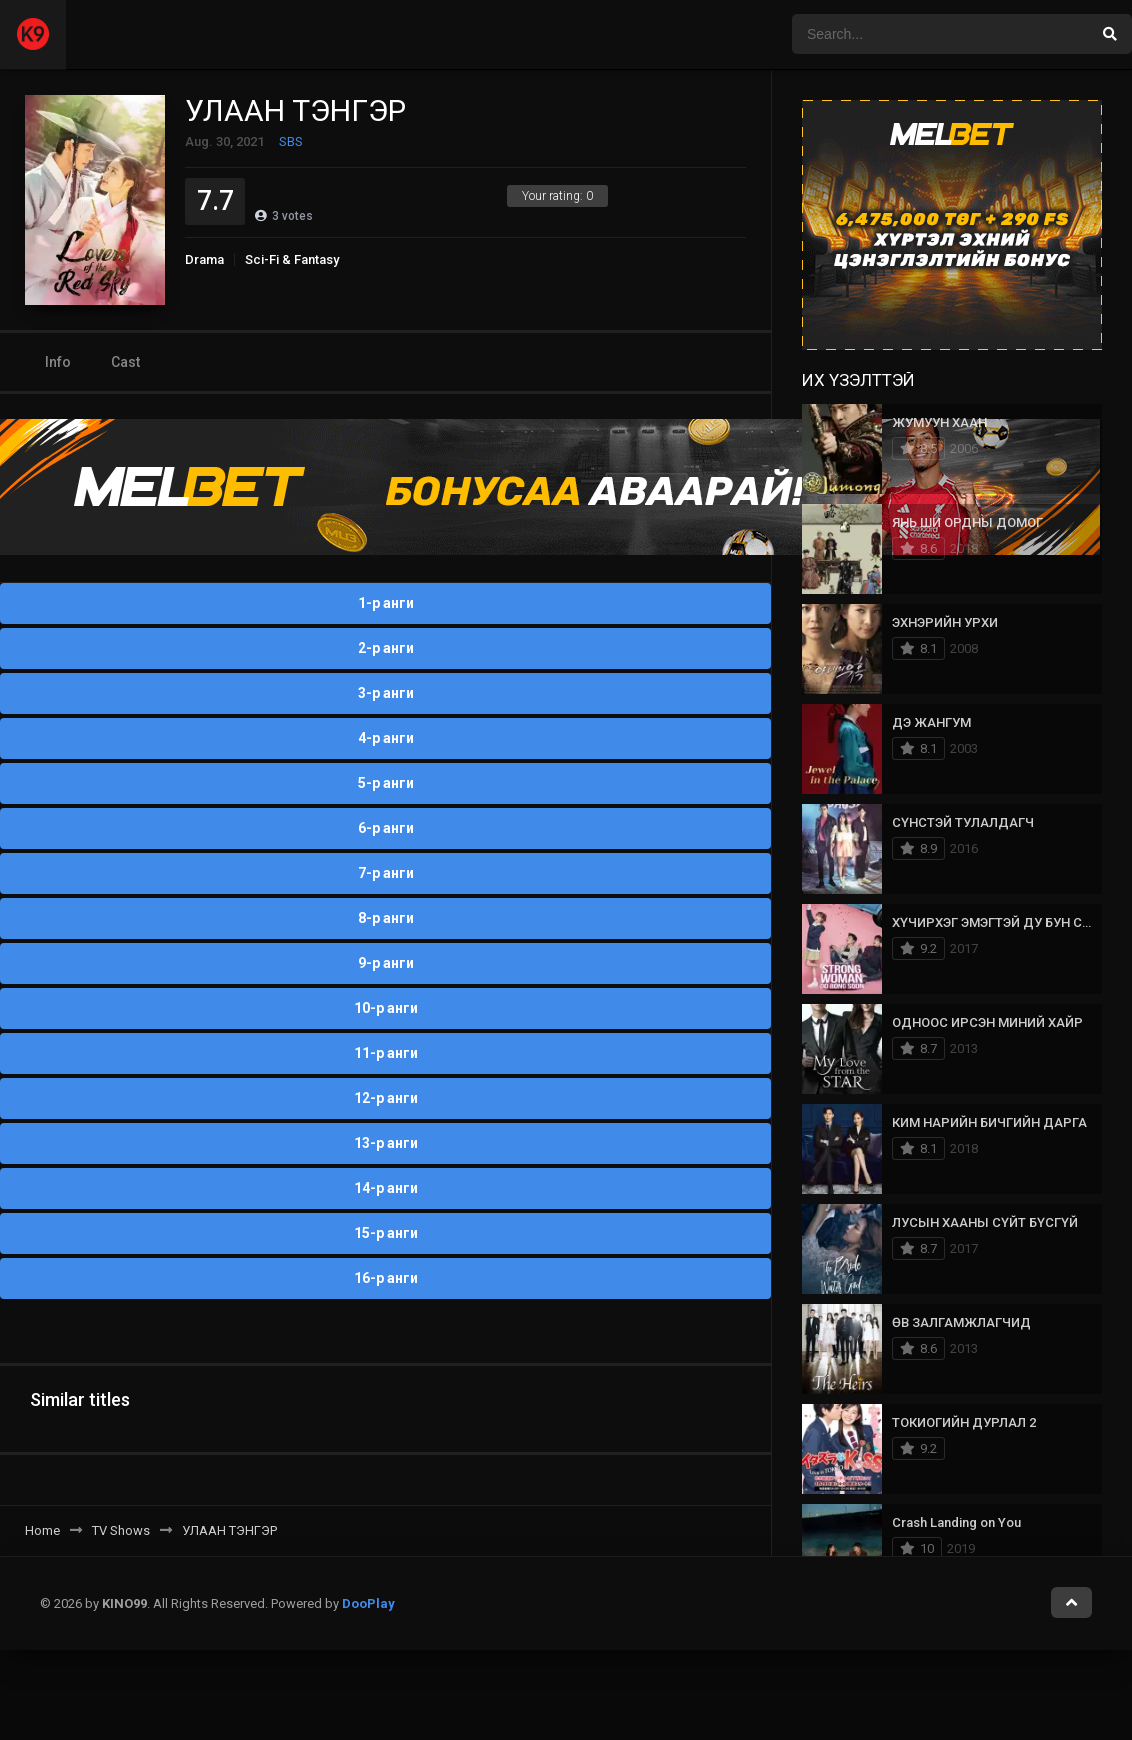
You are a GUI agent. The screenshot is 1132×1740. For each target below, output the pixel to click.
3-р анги (386, 693)
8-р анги (386, 918)
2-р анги (386, 648)
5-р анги (386, 783)
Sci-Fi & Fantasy (292, 259)
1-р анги (386, 603)
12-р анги (386, 1098)
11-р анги (386, 1053)
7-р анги (386, 873)
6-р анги (386, 828)
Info (58, 362)
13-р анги (386, 1143)
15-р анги (386, 1233)
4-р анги (386, 738)
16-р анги (386, 1278)
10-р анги (386, 1008)
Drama (204, 259)
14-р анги (386, 1188)
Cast (125, 362)
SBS (291, 141)
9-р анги (386, 963)
